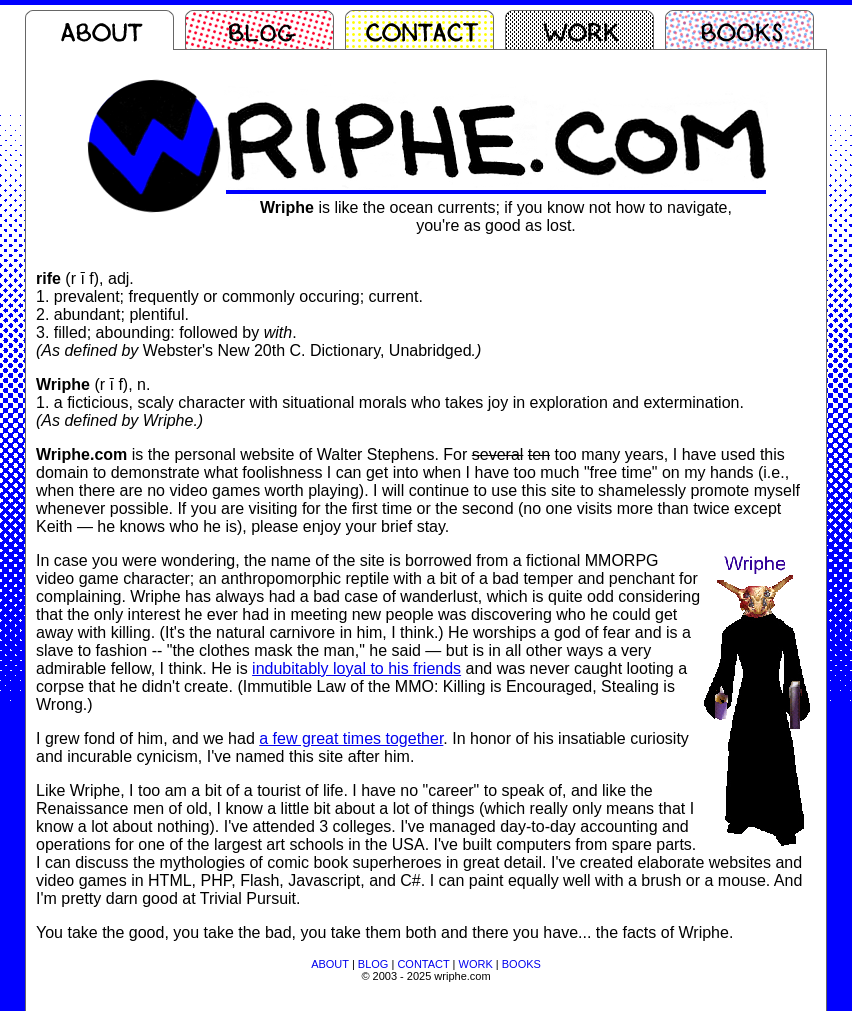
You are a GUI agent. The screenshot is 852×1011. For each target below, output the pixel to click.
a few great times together (351, 738)
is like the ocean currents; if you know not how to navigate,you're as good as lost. (496, 216)
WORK (476, 964)
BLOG (373, 964)
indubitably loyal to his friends (356, 668)
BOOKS (521, 964)
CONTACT (423, 964)
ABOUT (330, 964)
